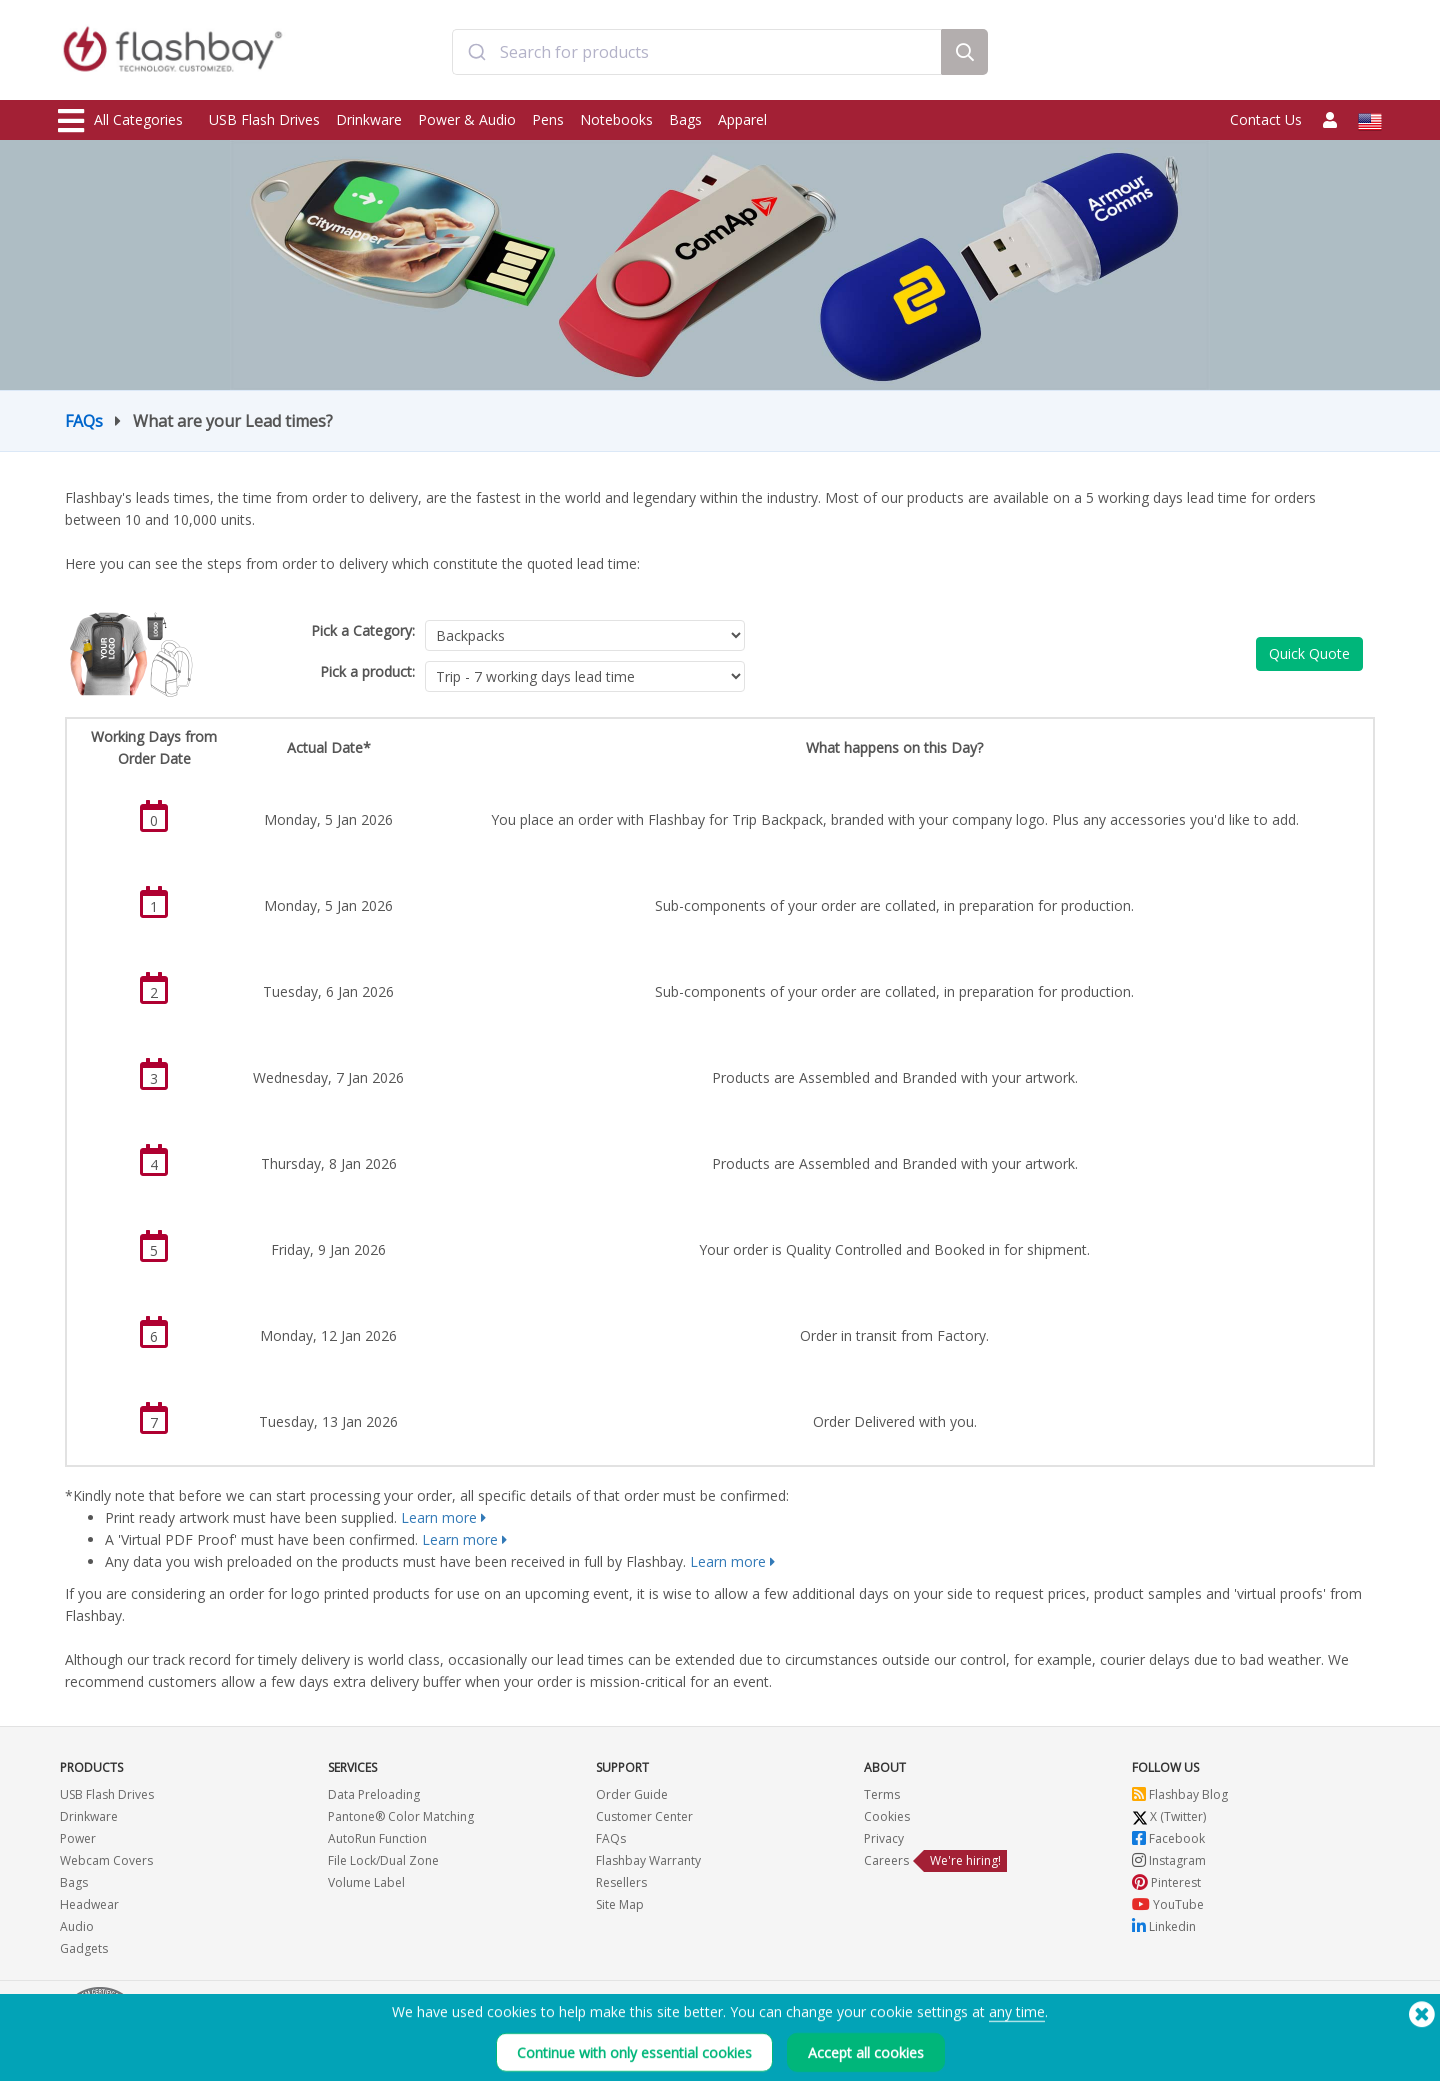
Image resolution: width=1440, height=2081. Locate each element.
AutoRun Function (377, 1838)
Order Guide (632, 1794)
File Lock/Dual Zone (383, 1860)
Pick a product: (367, 671)
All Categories (120, 121)
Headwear (89, 1904)
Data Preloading (374, 1794)
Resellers (621, 1882)
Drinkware (369, 119)
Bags (685, 119)
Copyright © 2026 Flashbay (1295, 2043)
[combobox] (697, 53)
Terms (882, 1794)
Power (78, 1838)
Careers (886, 1860)
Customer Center (644, 1816)
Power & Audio (467, 119)
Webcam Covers (106, 1860)
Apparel (742, 119)
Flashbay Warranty (648, 1860)
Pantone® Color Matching (401, 1816)
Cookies (887, 1816)
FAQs (84, 421)
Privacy (884, 1838)
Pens (548, 119)
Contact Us (1266, 119)
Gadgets (84, 1948)
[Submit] (476, 53)
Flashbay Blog (1180, 1794)
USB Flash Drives (264, 119)
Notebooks (616, 119)
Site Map (620, 1904)
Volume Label (366, 1882)
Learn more (439, 1517)
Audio (77, 1926)
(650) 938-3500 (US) (1325, 2021)
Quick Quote (1309, 653)
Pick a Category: (363, 630)
